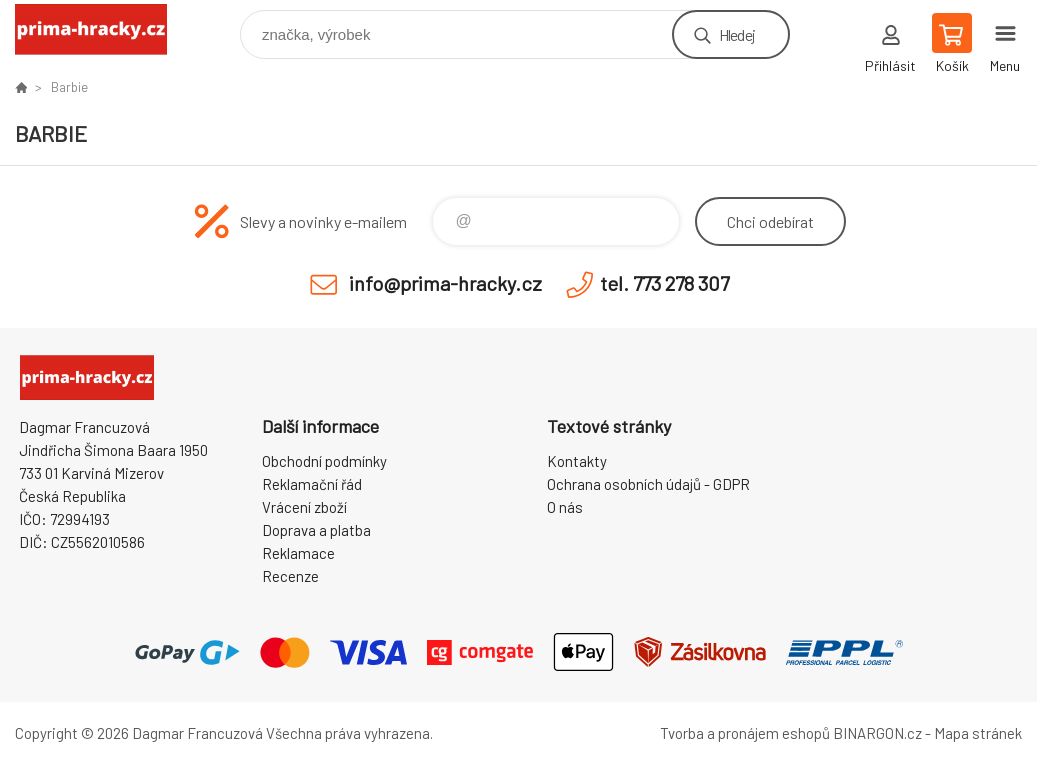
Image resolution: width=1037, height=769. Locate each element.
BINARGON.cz (877, 733)
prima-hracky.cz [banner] (103, 29)
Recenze (290, 576)
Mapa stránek (978, 733)
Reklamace (298, 553)
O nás (565, 507)
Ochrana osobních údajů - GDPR (648, 484)
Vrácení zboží (304, 507)
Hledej (737, 34)
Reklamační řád (312, 484)
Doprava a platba (316, 530)
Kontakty (577, 461)
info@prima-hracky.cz (445, 283)
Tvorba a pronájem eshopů (745, 733)
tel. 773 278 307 (664, 283)
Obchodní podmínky (324, 461)
